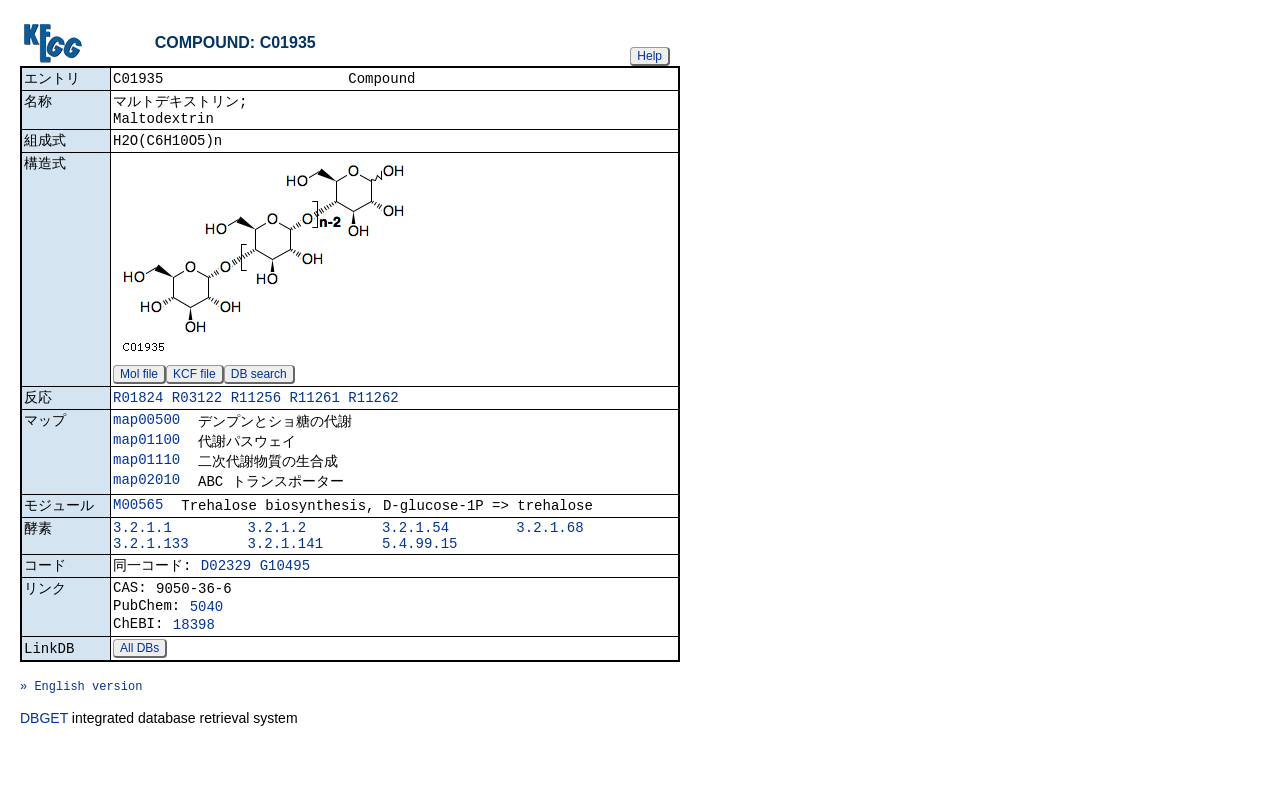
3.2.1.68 (549, 553)
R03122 (197, 410)
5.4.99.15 (420, 572)
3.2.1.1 (142, 553)
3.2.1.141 (285, 572)
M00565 (138, 527)
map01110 (146, 478)
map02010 (146, 500)
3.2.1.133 (151, 572)
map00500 (146, 434)
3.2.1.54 (415, 553)
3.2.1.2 (276, 553)
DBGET (44, 771)
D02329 (226, 597)
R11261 (314, 410)
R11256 (256, 410)
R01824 (138, 410)
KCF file (194, 385)
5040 (207, 644)
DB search (259, 385)
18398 (194, 665)
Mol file (139, 385)
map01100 (146, 456)
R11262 (373, 410)
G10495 (285, 597)
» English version (81, 735)
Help (649, 56)
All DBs (139, 692)
